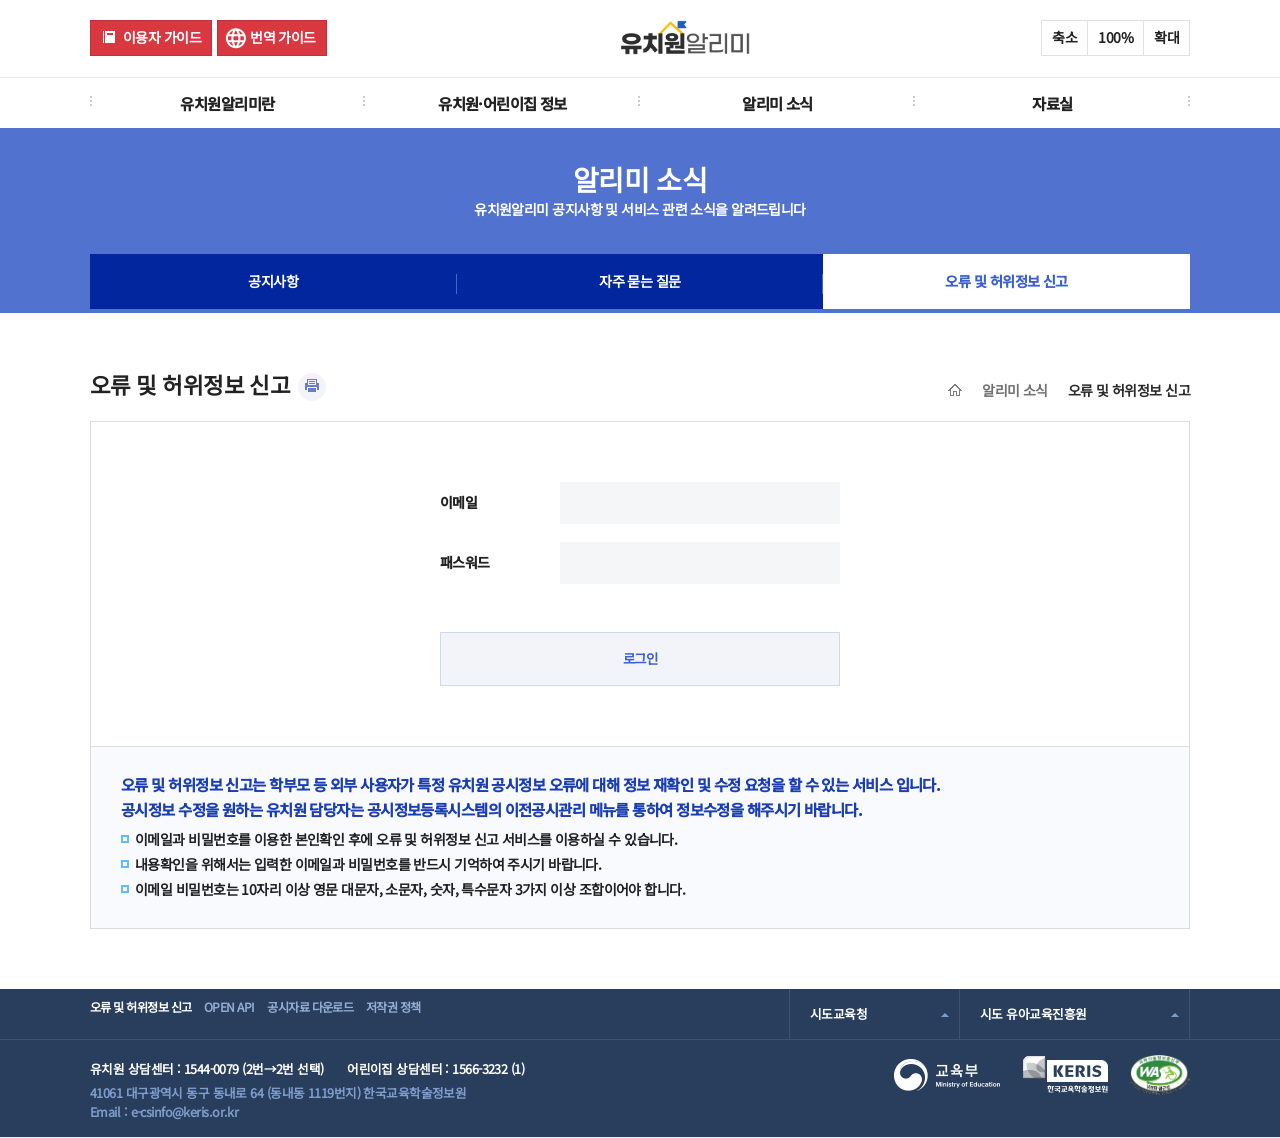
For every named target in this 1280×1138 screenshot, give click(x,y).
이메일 (458, 502)
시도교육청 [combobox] (838, 1013)
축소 (1064, 37)
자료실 (1052, 103)
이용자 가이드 (162, 37)
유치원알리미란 (227, 103)
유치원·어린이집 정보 (502, 103)
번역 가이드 (283, 37)
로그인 (639, 659)
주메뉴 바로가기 (0, 0)
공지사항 (273, 284)
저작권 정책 (456, 1013)
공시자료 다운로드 (353, 1013)
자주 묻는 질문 (640, 284)
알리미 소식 (777, 103)
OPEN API (254, 1013)
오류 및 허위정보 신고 (1006, 284)
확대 (1166, 37)
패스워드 (465, 562)
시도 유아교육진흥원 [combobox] (1033, 1013)
